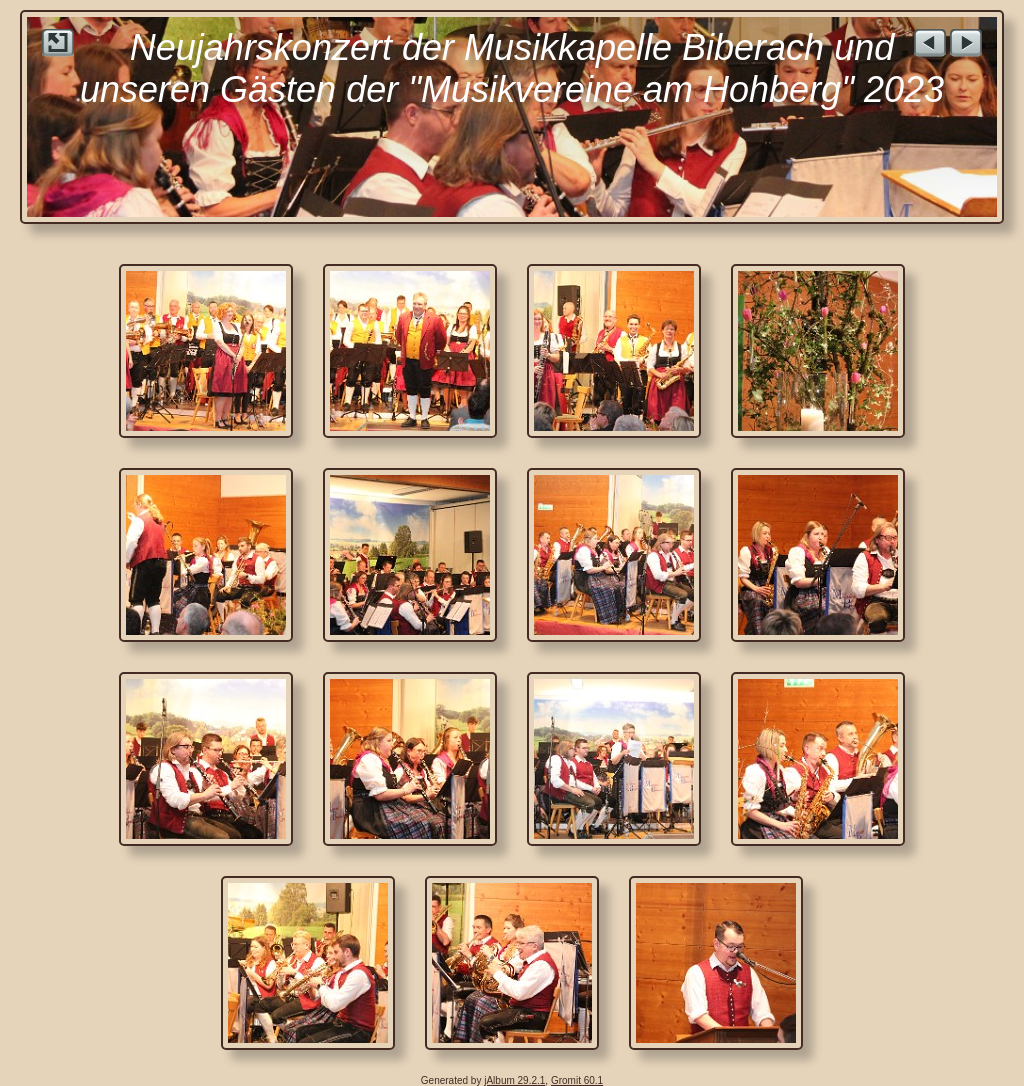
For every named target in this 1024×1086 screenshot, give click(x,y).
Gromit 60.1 (577, 1080)
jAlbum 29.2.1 (514, 1080)
